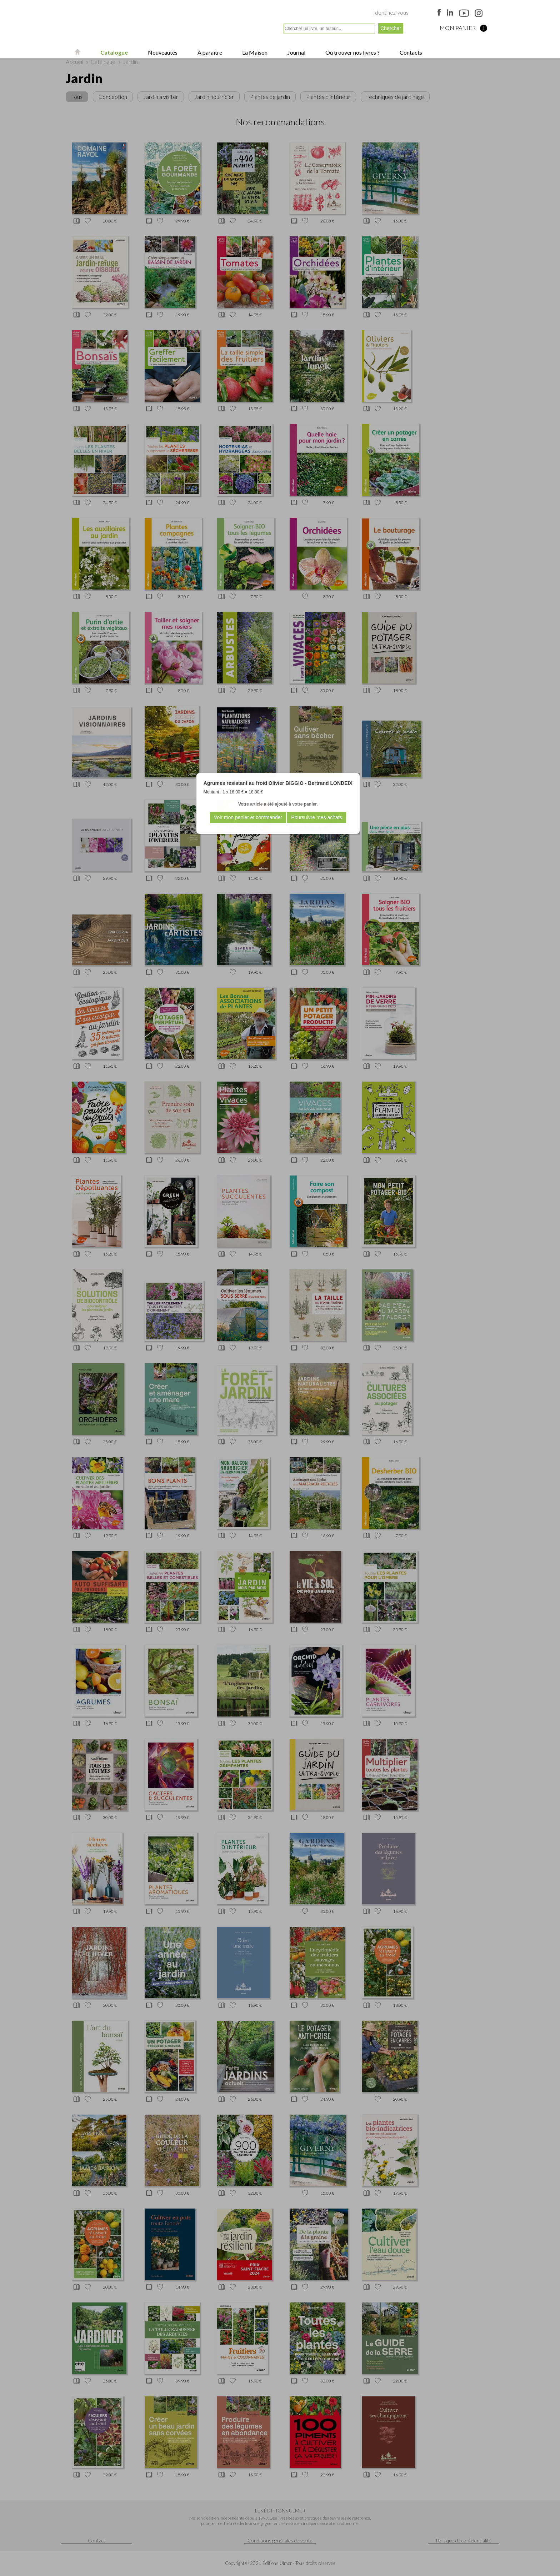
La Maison (254, 52)
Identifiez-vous (391, 12)
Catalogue (113, 52)
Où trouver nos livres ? (352, 52)
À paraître (209, 52)
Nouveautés (162, 52)
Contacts (410, 52)
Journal (295, 52)
